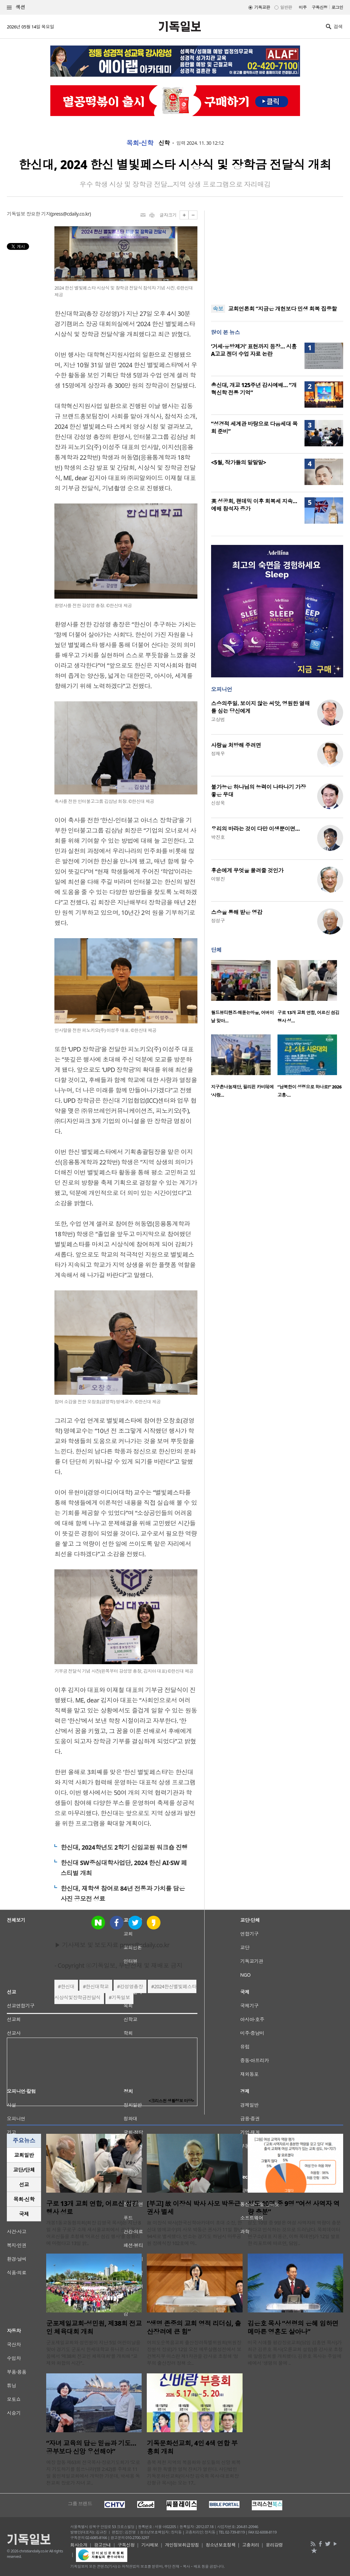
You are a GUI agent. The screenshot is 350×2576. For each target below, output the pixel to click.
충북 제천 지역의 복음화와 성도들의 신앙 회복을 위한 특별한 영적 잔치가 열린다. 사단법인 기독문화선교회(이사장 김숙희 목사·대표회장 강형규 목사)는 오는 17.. (194, 2472)
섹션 (16, 7)
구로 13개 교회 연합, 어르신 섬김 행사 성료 (92, 2207)
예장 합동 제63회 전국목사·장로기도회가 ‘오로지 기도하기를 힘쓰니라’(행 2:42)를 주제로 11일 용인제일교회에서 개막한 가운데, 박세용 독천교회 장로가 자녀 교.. (93, 2472)
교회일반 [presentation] (24, 2155)
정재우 (218, 753)
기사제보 (149, 2545)
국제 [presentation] (24, 2213)
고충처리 (250, 2545)
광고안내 (102, 2545)
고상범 (218, 719)
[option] (244, 994)
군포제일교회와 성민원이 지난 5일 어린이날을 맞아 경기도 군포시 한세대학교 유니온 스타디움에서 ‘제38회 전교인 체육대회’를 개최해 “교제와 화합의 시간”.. (93, 2352)
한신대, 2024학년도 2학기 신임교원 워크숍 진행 (124, 1847)
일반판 (286, 7)
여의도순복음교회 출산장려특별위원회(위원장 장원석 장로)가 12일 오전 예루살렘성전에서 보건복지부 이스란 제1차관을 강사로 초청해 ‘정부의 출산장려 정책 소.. (194, 2352)
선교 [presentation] (24, 2184)
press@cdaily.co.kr (71, 214)
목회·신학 (139, 143)
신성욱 (218, 803)
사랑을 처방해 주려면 (236, 745)
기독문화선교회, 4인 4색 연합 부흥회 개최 (192, 2447)
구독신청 (319, 7)
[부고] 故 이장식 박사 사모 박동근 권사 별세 (193, 2207)
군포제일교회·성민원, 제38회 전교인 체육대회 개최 (94, 2327)
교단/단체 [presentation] (24, 2169)
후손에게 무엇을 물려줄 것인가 (247, 870)
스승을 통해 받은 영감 (236, 912)
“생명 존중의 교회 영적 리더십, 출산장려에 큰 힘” (194, 2327)
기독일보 (121, 1997)
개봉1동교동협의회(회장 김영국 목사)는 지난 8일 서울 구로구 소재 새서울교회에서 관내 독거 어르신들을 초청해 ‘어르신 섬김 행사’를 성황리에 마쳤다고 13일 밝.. (93, 2232)
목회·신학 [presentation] (23, 2199)
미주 (303, 7)
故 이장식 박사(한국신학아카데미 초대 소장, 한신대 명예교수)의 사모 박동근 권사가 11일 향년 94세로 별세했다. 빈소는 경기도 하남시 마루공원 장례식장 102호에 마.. (194, 2232)
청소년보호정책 (220, 2545)
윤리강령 (274, 2545)
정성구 (218, 920)
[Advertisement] (277, 253)
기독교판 (262, 7)
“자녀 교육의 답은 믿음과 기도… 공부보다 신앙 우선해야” (91, 2447)
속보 (218, 309)
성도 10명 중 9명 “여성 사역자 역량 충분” (294, 2207)
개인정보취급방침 (182, 2545)
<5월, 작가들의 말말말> (238, 462)
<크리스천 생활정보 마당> (171, 2101)
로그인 (337, 7)
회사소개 (78, 2545)
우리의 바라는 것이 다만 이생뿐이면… (255, 828)
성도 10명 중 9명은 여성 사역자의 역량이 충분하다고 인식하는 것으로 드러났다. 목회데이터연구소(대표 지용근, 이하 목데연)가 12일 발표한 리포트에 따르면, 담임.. (294, 2232)
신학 (164, 143)
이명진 (218, 879)
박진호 (218, 837)
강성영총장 (131, 1986)
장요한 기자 (38, 214)
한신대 (68, 1986)
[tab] (24, 2155)
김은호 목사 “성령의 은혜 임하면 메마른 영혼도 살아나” (293, 2327)
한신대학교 (97, 1986)
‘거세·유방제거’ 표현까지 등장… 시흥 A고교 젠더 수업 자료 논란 (254, 350)
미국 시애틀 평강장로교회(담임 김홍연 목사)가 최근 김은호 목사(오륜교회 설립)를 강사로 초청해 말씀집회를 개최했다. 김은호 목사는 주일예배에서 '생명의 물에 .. (295, 2352)
